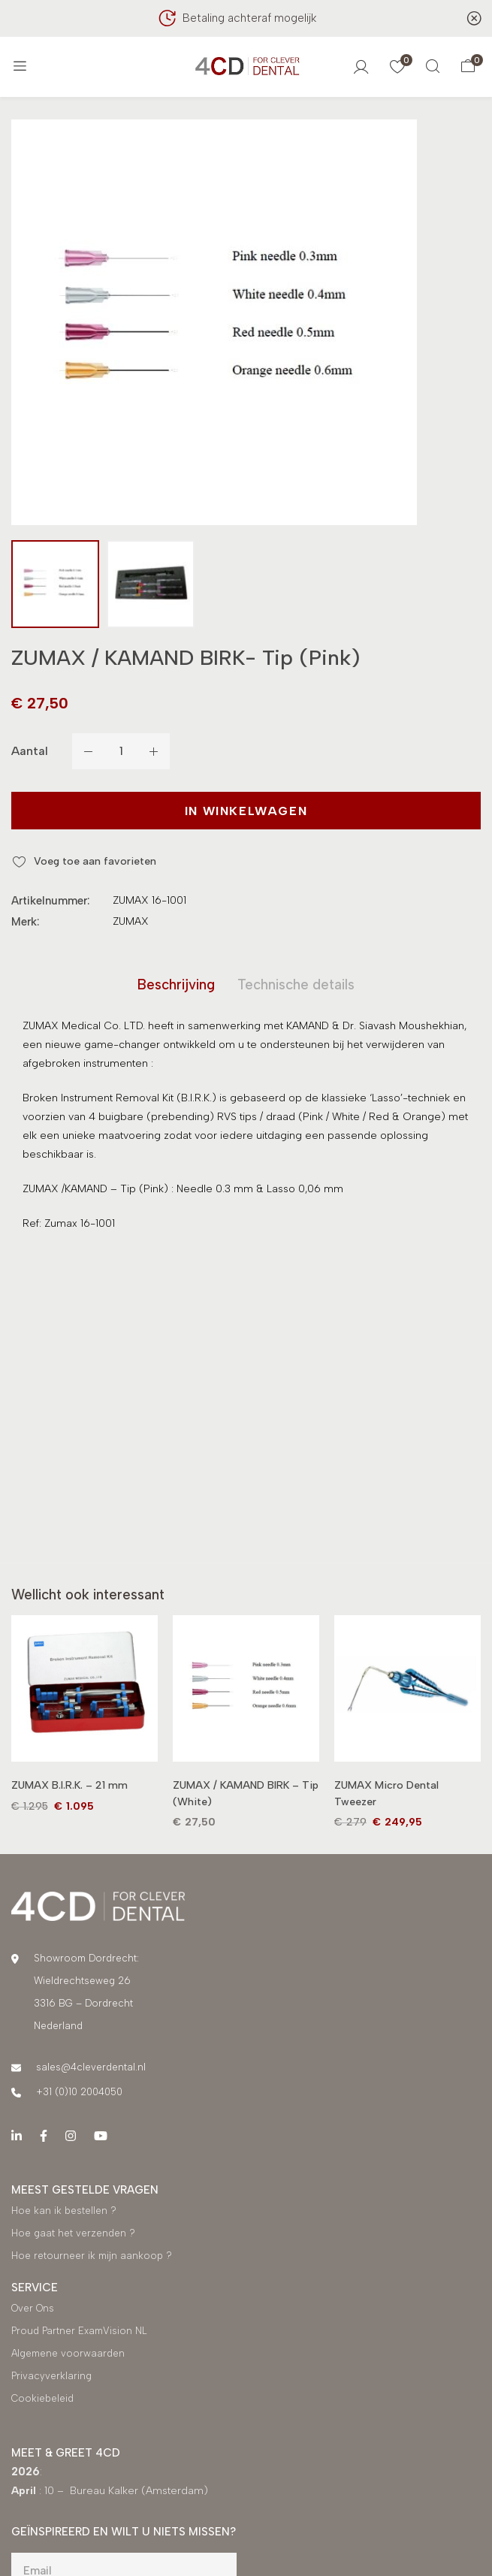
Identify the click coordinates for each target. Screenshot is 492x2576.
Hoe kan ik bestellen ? (63, 2212)
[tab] (172, 985)
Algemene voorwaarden (68, 2355)
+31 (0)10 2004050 (79, 2094)
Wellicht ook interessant (93, 1597)
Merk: (25, 922)
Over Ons (32, 2310)
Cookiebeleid (42, 2400)
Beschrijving (172, 986)
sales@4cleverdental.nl (91, 2069)
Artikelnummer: (50, 900)
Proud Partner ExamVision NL (79, 2333)
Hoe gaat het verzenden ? (73, 2235)
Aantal (29, 751)
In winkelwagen (246, 811)
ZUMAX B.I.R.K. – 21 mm (69, 1788)
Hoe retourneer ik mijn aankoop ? (93, 2257)
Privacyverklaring (51, 2378)
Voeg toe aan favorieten (95, 861)
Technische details (299, 986)
